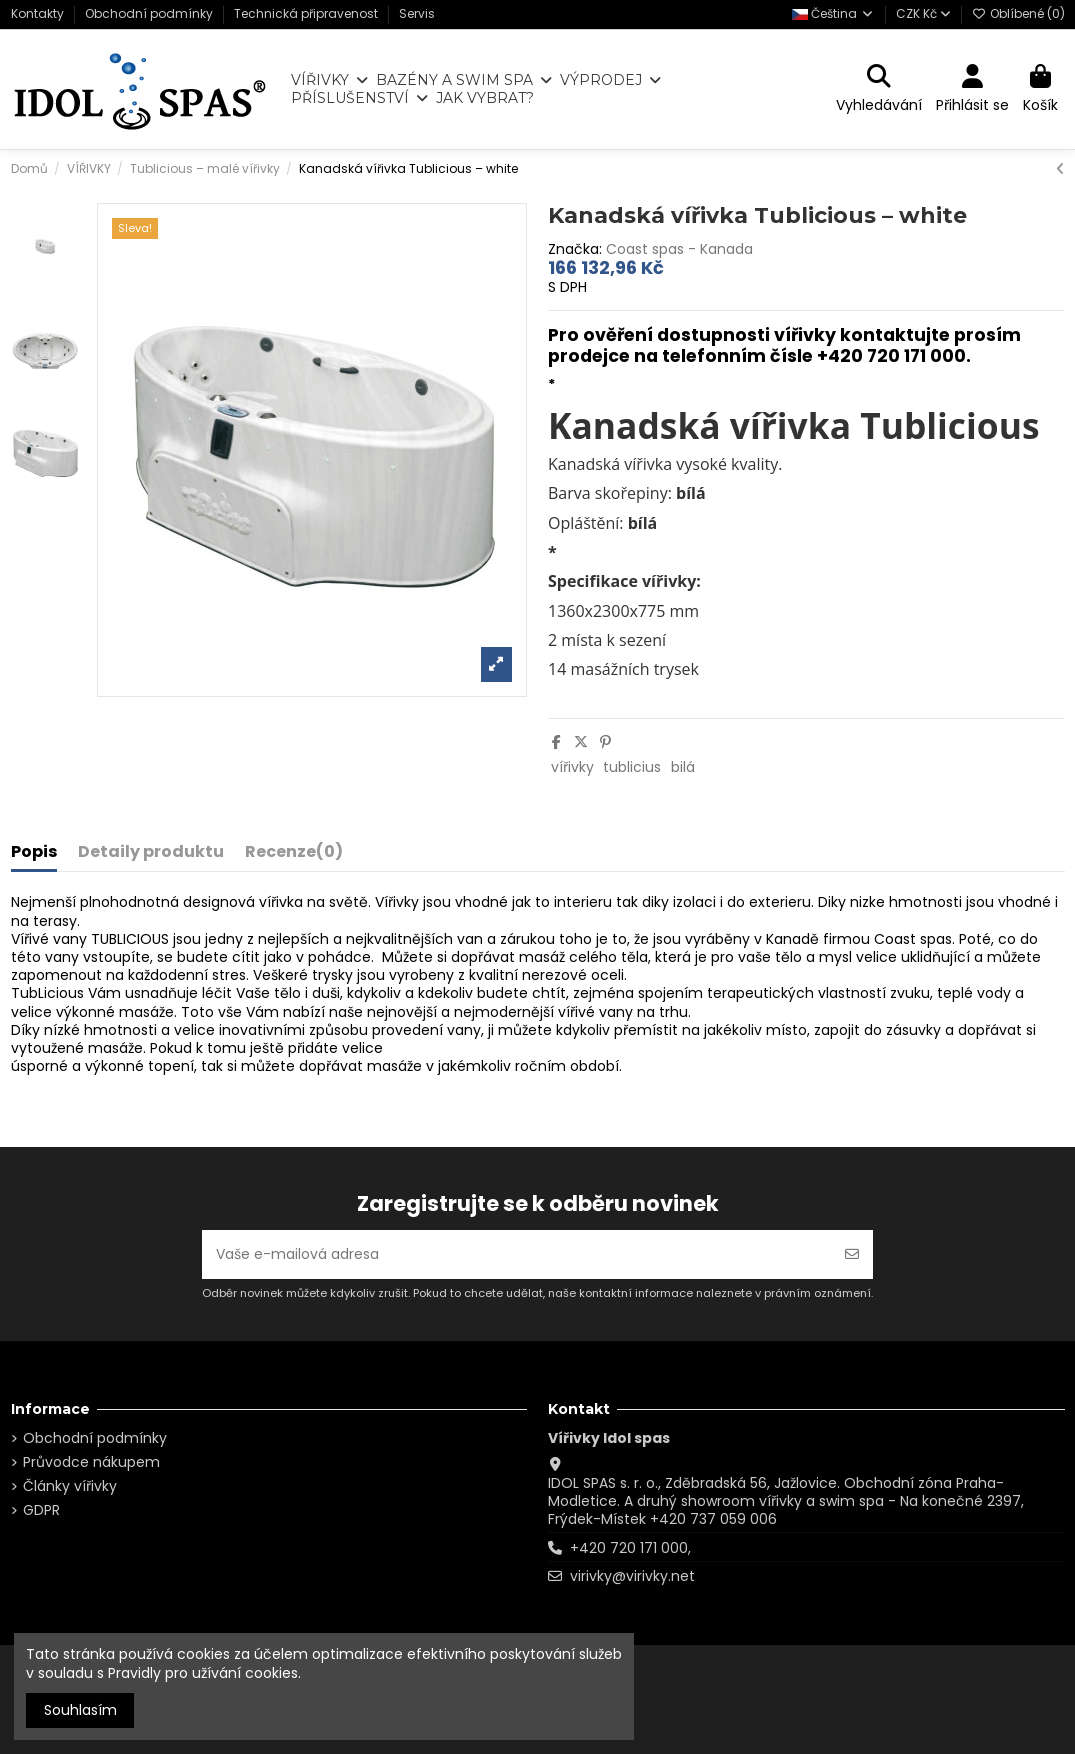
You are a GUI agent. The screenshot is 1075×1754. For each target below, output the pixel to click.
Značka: (575, 249)
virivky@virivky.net (632, 1576)
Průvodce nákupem (91, 1462)
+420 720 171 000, (630, 1548)
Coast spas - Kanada (679, 249)
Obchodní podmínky (150, 13)
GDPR (41, 1510)
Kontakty (39, 13)
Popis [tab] (34, 853)
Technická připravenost (307, 13)
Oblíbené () (1018, 13)
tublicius (632, 767)
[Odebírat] (852, 1254)
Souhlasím (80, 1710)
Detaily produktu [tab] (151, 853)
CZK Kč (923, 13)
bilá (683, 767)
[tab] (294, 856)
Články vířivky (70, 1486)
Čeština (833, 13)
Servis (417, 13)
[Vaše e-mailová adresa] (517, 1254)
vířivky (572, 767)
